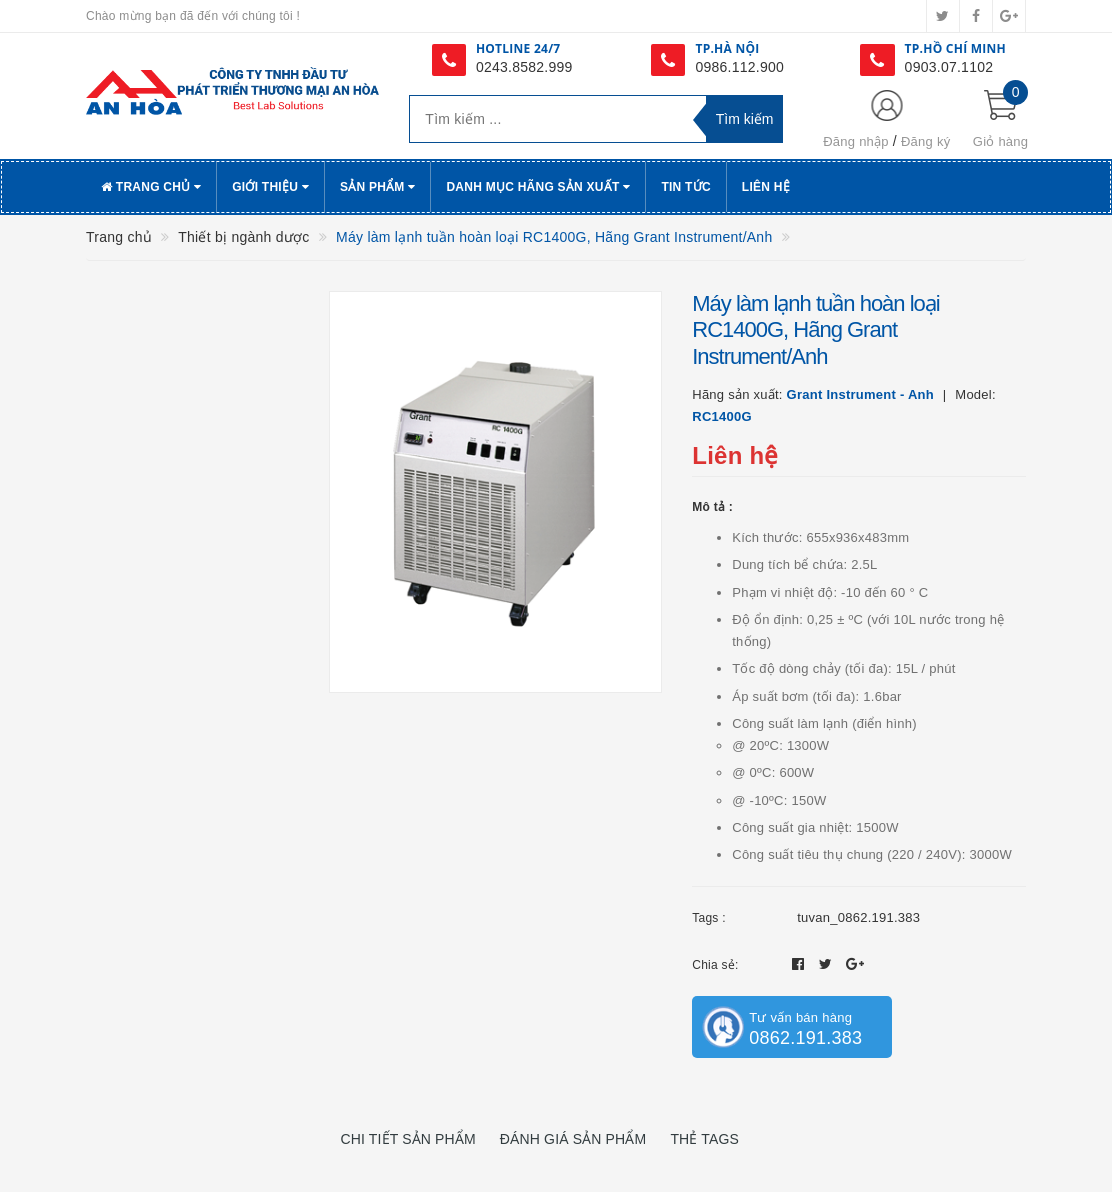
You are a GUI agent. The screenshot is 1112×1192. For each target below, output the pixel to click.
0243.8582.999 (524, 67)
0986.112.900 (739, 67)
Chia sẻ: (715, 965)
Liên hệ (766, 187)
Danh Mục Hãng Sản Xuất (538, 187)
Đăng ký (925, 141)
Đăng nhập (856, 141)
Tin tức (685, 187)
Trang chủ (151, 187)
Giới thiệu (270, 187)
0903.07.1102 (949, 67)
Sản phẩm (378, 187)
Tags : (709, 918)
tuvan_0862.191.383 (858, 917)
